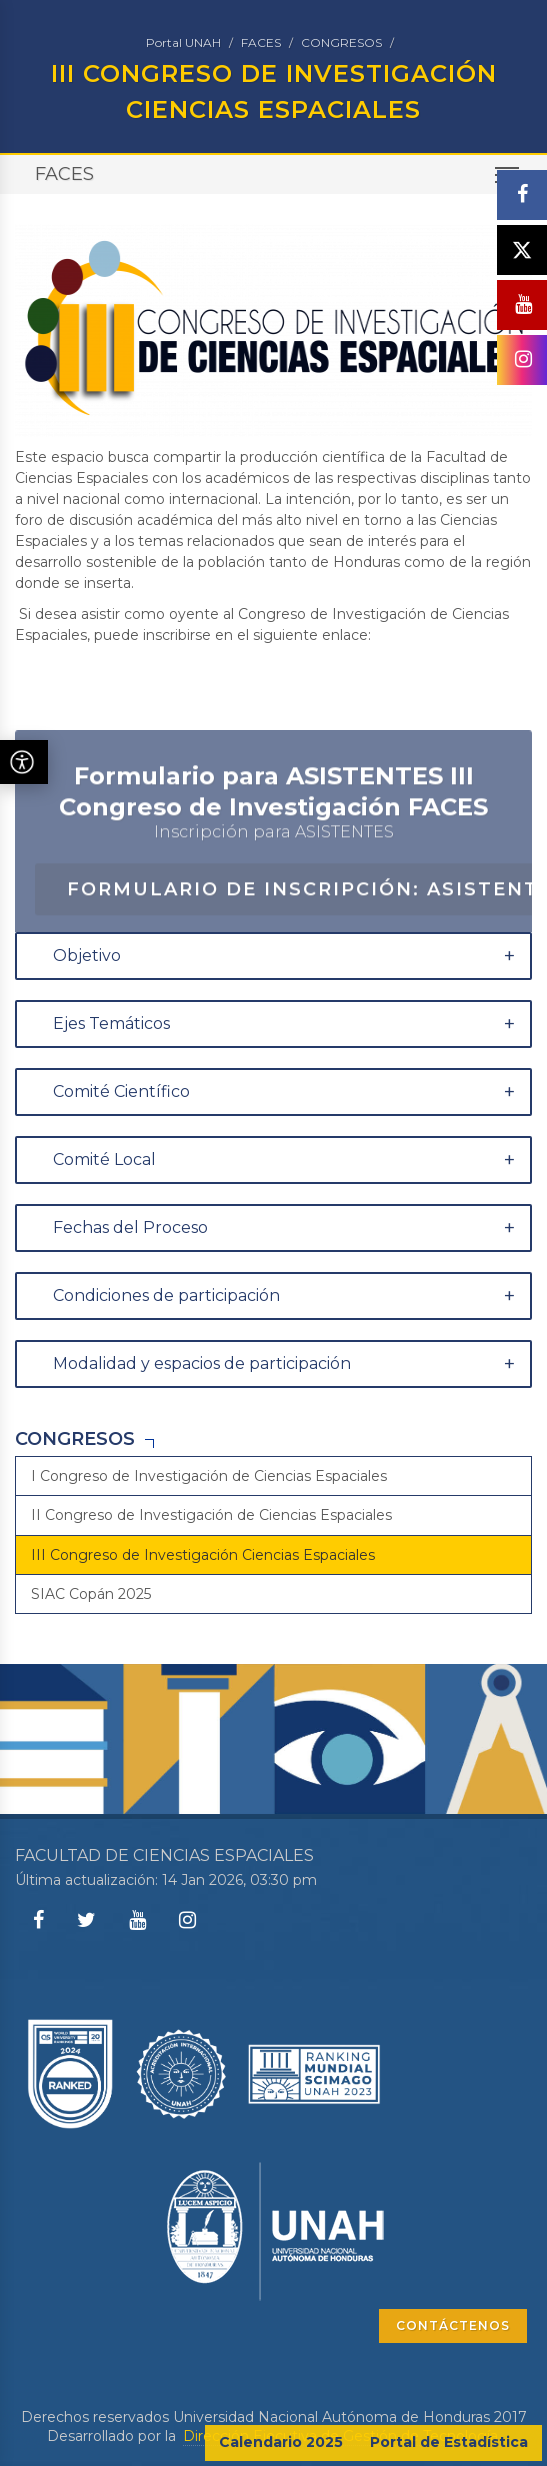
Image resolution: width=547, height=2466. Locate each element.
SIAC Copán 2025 (91, 1594)
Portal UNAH (183, 42)
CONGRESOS (341, 42)
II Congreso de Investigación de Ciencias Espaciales (211, 1515)
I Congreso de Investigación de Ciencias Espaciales (209, 1476)
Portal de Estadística (449, 2442)
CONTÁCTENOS (453, 2325)
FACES (261, 42)
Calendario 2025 (281, 2442)
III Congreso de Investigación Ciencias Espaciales (203, 1555)
